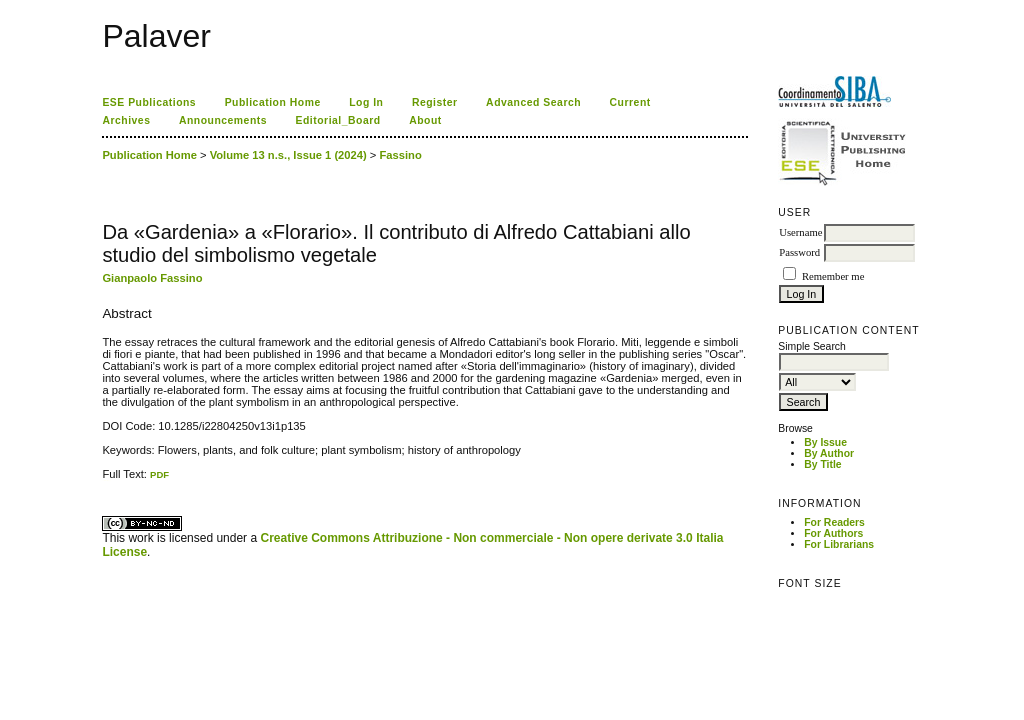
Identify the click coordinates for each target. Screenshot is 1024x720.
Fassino (401, 155)
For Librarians (839, 544)
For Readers (834, 522)
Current (630, 102)
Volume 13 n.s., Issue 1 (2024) (288, 155)
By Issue (825, 442)
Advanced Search (533, 102)
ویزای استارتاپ (108, 480)
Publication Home (273, 102)
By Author (829, 453)
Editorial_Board (338, 120)
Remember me (833, 276)
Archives (126, 120)
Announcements (223, 120)
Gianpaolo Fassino (152, 278)
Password (799, 252)
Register (435, 102)
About (425, 120)
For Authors (833, 533)
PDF (159, 474)
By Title (822, 464)
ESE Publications (149, 102)
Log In (366, 102)
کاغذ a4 (103, 480)
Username (800, 232)
